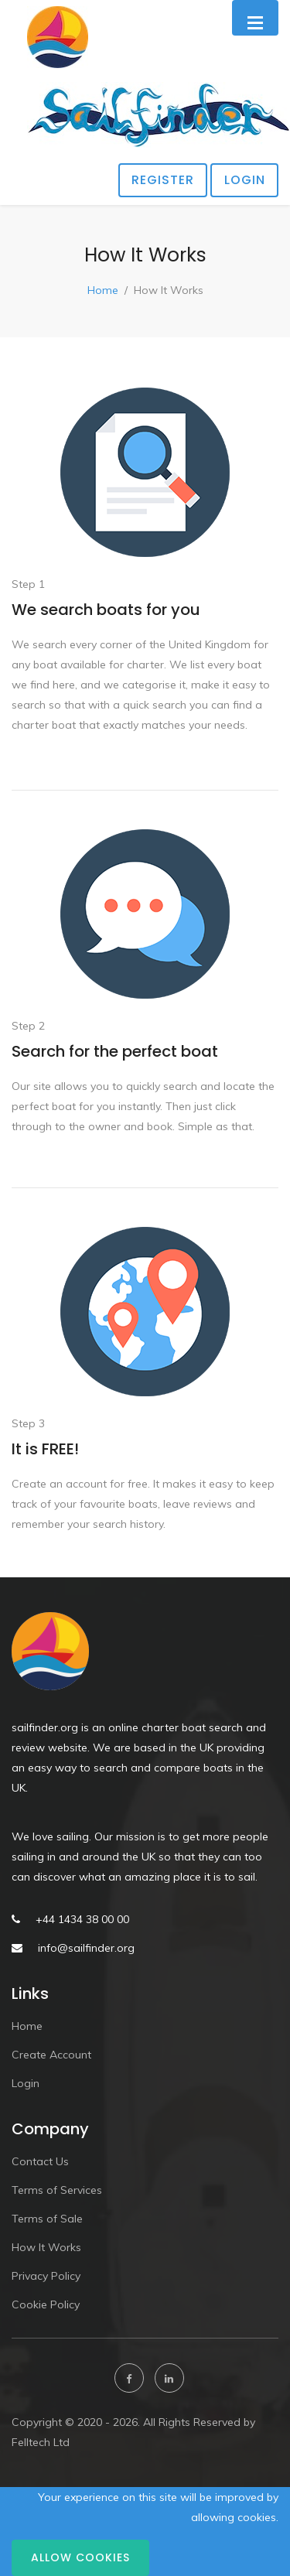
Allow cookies (80, 2557)
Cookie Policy (46, 2304)
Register (162, 180)
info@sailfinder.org (86, 1948)
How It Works (46, 2247)
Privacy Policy (46, 2276)
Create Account (51, 2055)
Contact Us (40, 2161)
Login (244, 180)
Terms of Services (57, 2190)
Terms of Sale (47, 2219)
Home (102, 290)
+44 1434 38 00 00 (82, 1919)
